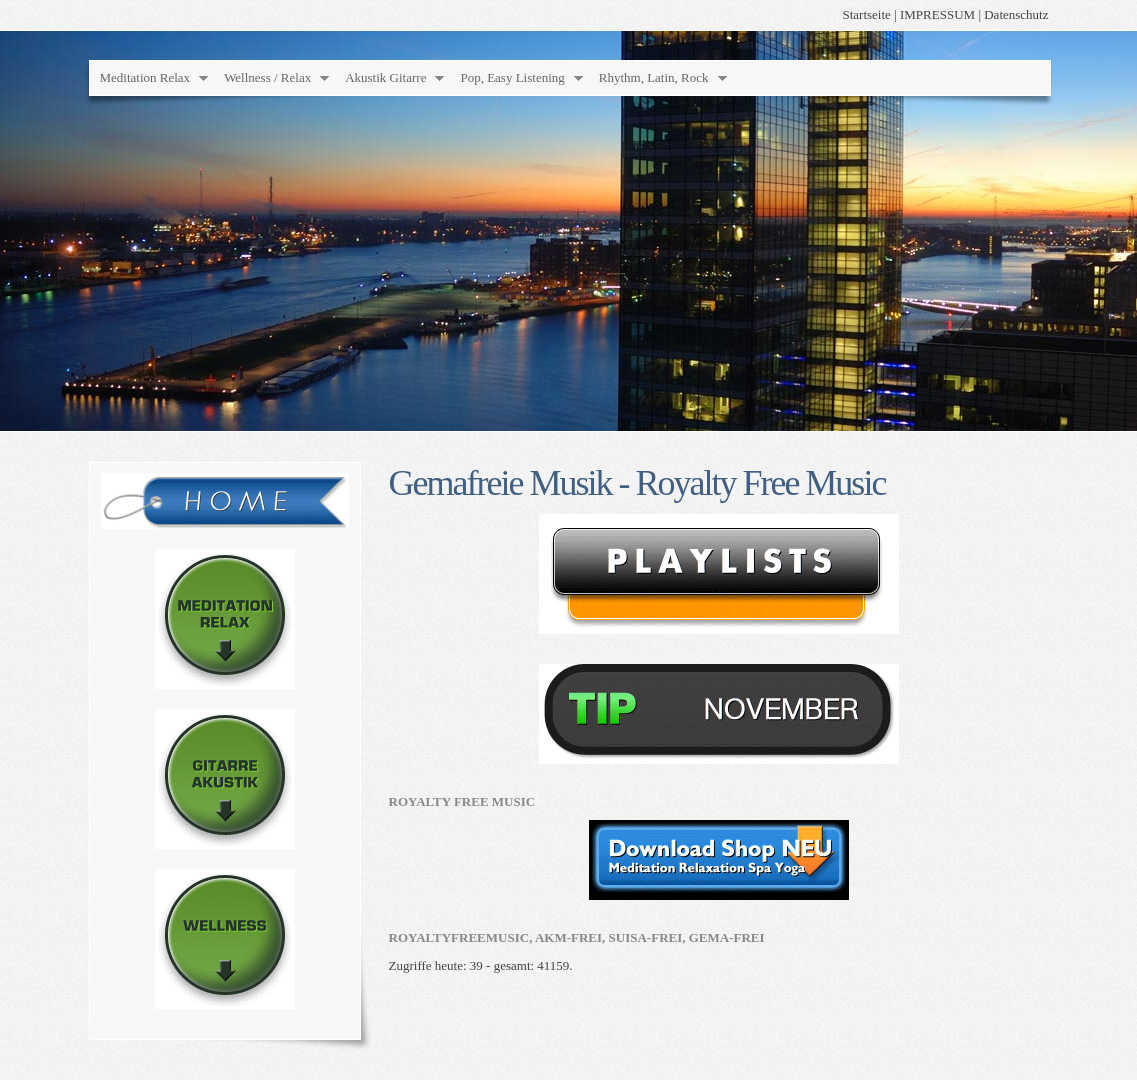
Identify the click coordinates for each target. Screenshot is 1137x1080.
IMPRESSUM (937, 14)
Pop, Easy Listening (512, 77)
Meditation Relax (145, 77)
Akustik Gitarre (385, 77)
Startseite (866, 14)
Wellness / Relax (267, 77)
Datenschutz (1016, 14)
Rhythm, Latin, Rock (654, 77)
